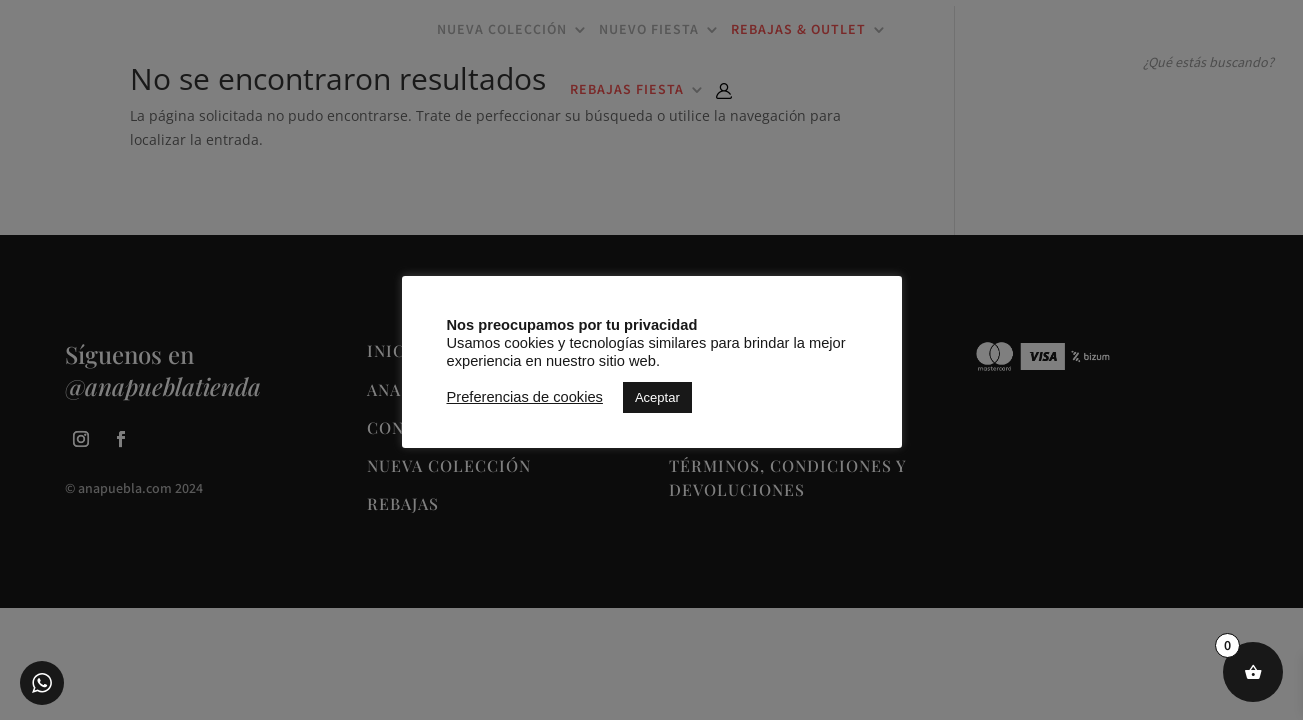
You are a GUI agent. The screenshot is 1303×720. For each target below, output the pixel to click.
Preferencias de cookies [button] (525, 397)
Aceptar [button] (657, 397)
